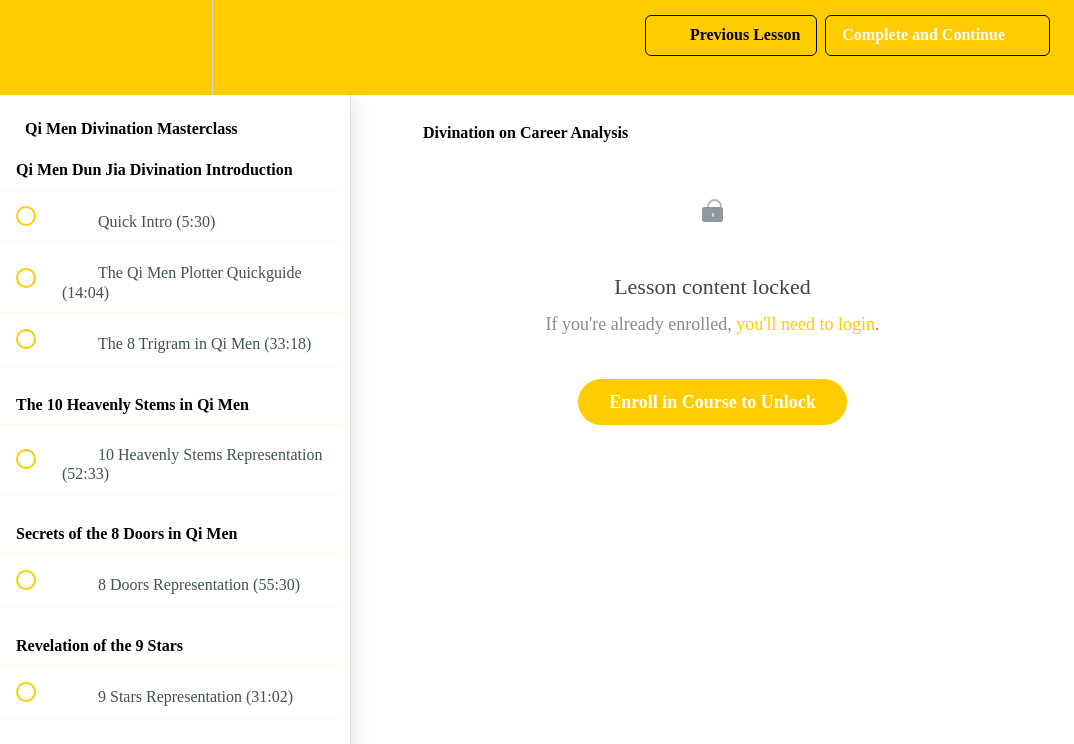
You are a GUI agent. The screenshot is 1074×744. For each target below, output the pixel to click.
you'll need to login (805, 324)
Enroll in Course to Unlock (712, 402)
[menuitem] (175, 47)
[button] (37, 47)
